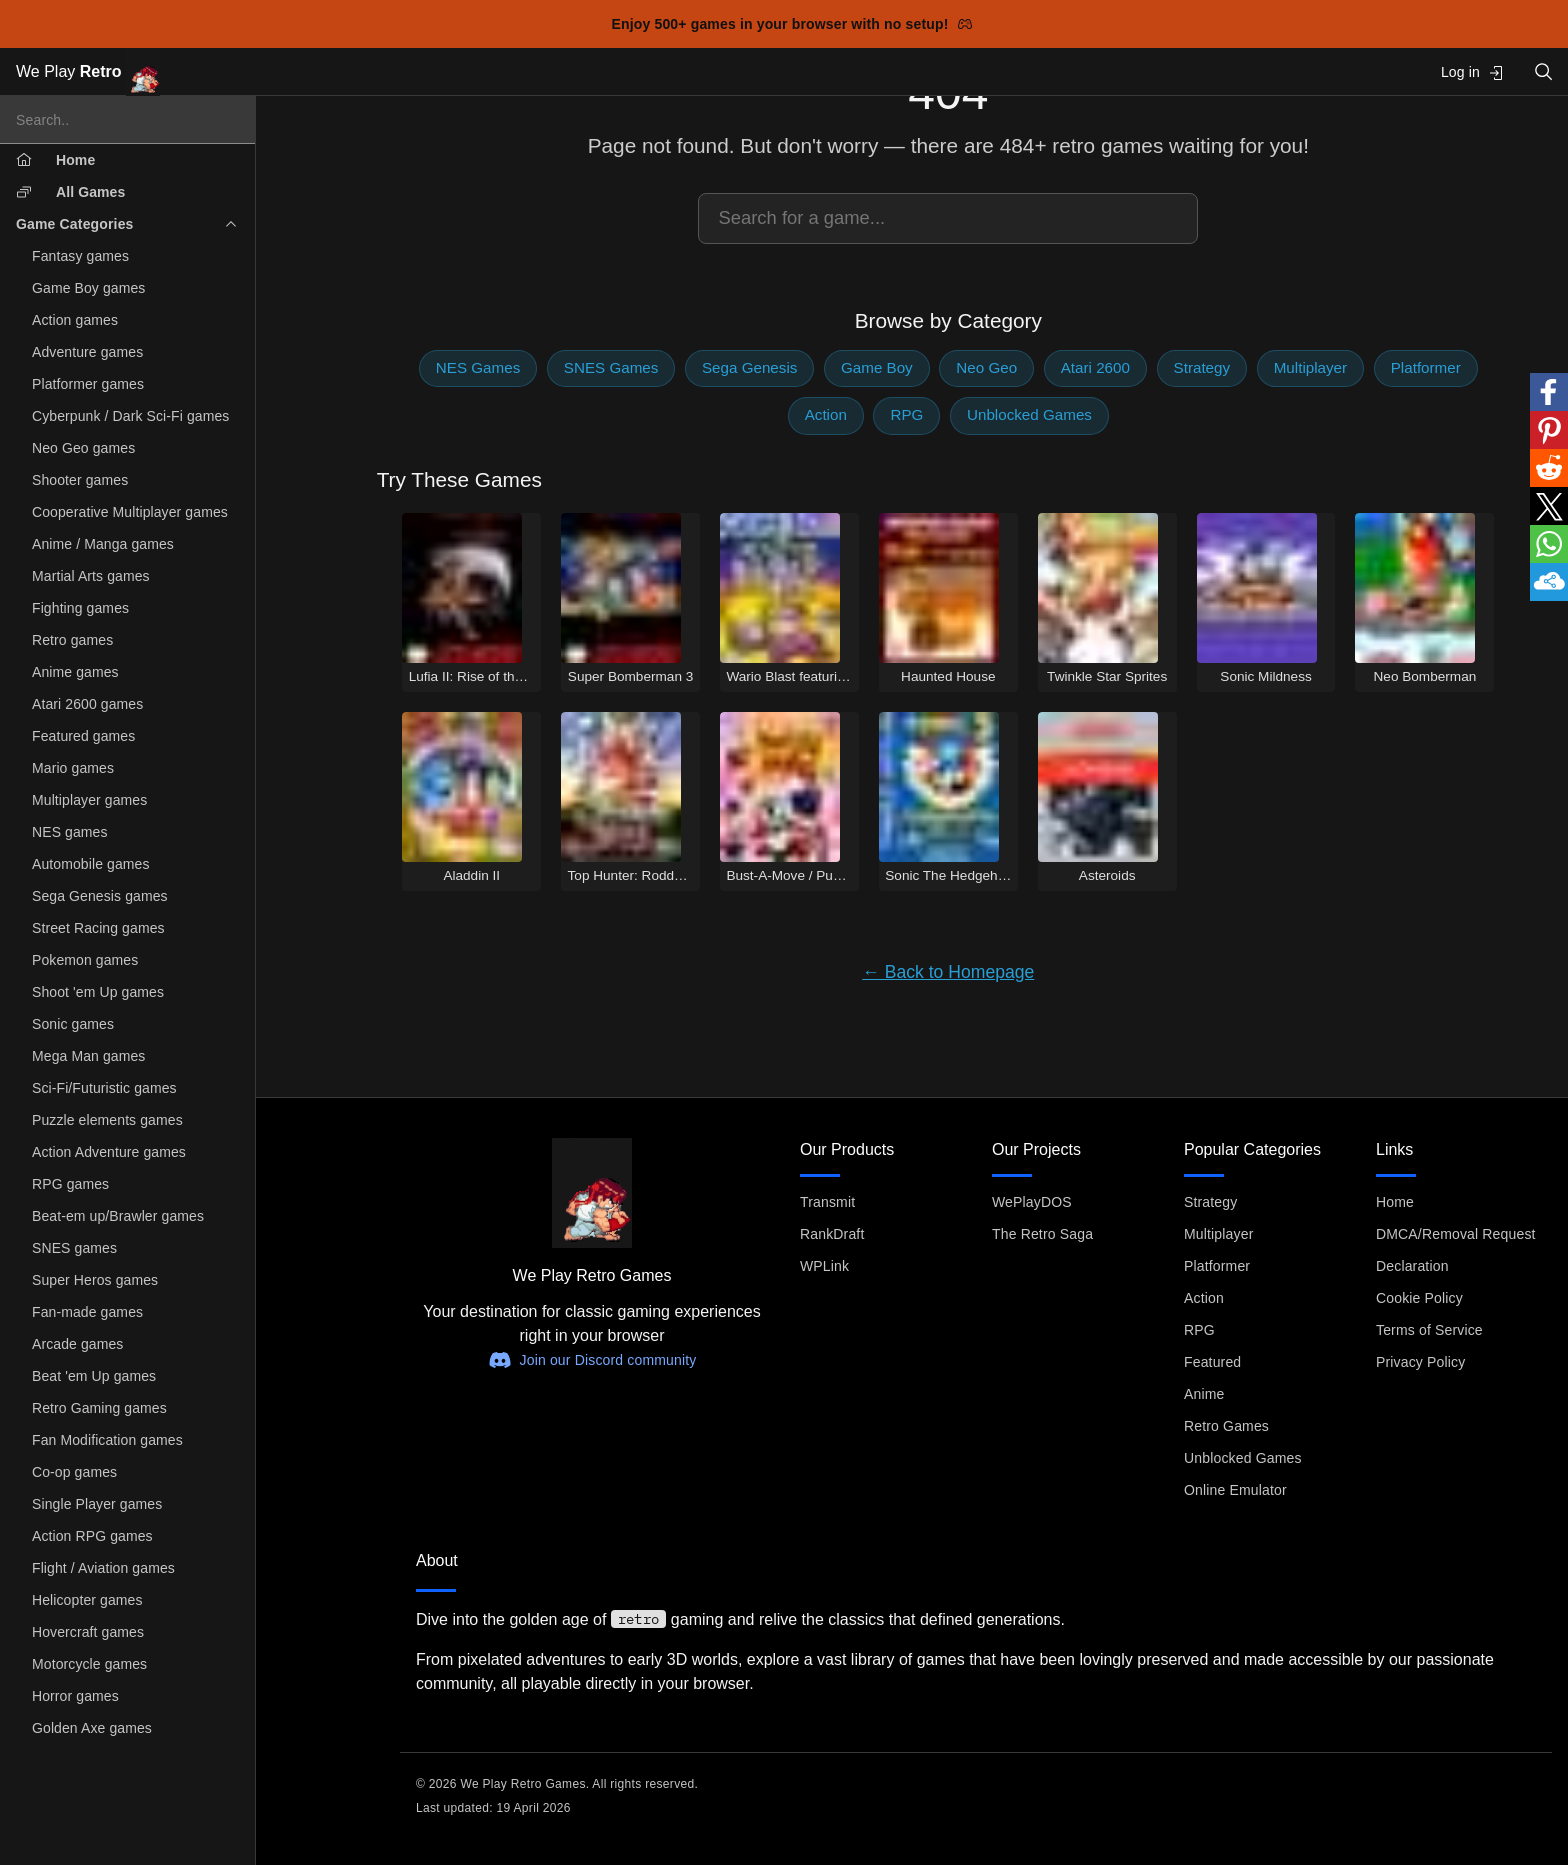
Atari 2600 (1095, 367)
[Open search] (1544, 71)
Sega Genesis (749, 367)
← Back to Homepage (948, 972)
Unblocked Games (1029, 414)
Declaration (1412, 1266)
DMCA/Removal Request (1456, 1234)
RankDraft (832, 1234)
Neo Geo (986, 367)
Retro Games (1226, 1426)
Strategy (1202, 367)
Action (826, 414)
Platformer (1426, 367)
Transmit (827, 1202)
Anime (1204, 1394)
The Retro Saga (1042, 1234)
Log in (1472, 72)
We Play (88, 72)
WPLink (824, 1266)
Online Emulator (1235, 1490)
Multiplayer (1310, 367)
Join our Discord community (592, 1360)
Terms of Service (1429, 1330)
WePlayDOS (1032, 1202)
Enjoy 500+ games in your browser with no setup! (792, 24)
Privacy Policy (1420, 1362)
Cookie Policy (1419, 1298)
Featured (1212, 1362)
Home (1395, 1202)
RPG (906, 414)
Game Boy (877, 367)
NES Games (478, 367)
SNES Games (611, 367)
